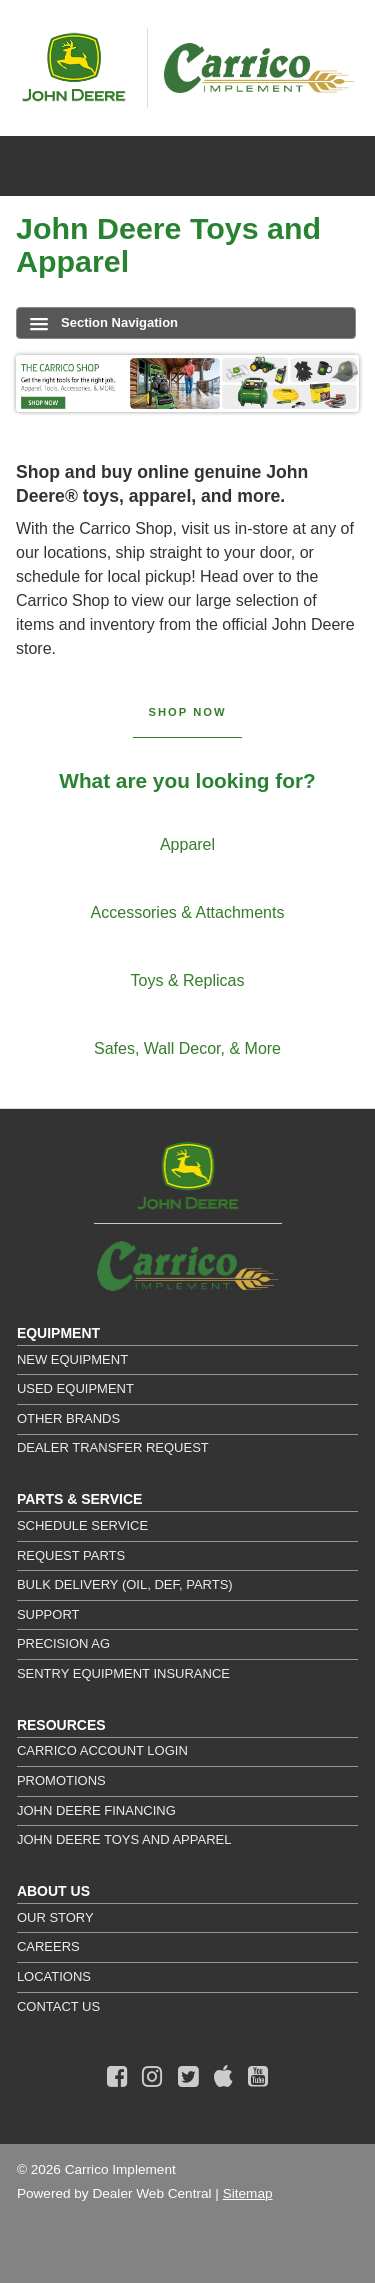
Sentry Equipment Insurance (123, 1673)
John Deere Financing (96, 1810)
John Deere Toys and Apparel (124, 1839)
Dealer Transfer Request (113, 1447)
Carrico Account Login (102, 1750)
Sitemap (248, 2193)
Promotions (61, 1780)
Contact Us (58, 2006)
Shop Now (188, 712)
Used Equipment (75, 1388)
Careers (48, 1946)
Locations (54, 1976)
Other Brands (68, 1418)
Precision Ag (63, 1643)
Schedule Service (82, 1525)
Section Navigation (104, 322)
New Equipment (72, 1359)
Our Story (55, 1917)
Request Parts (71, 1555)
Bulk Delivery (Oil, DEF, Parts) (125, 1584)
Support (48, 1614)
